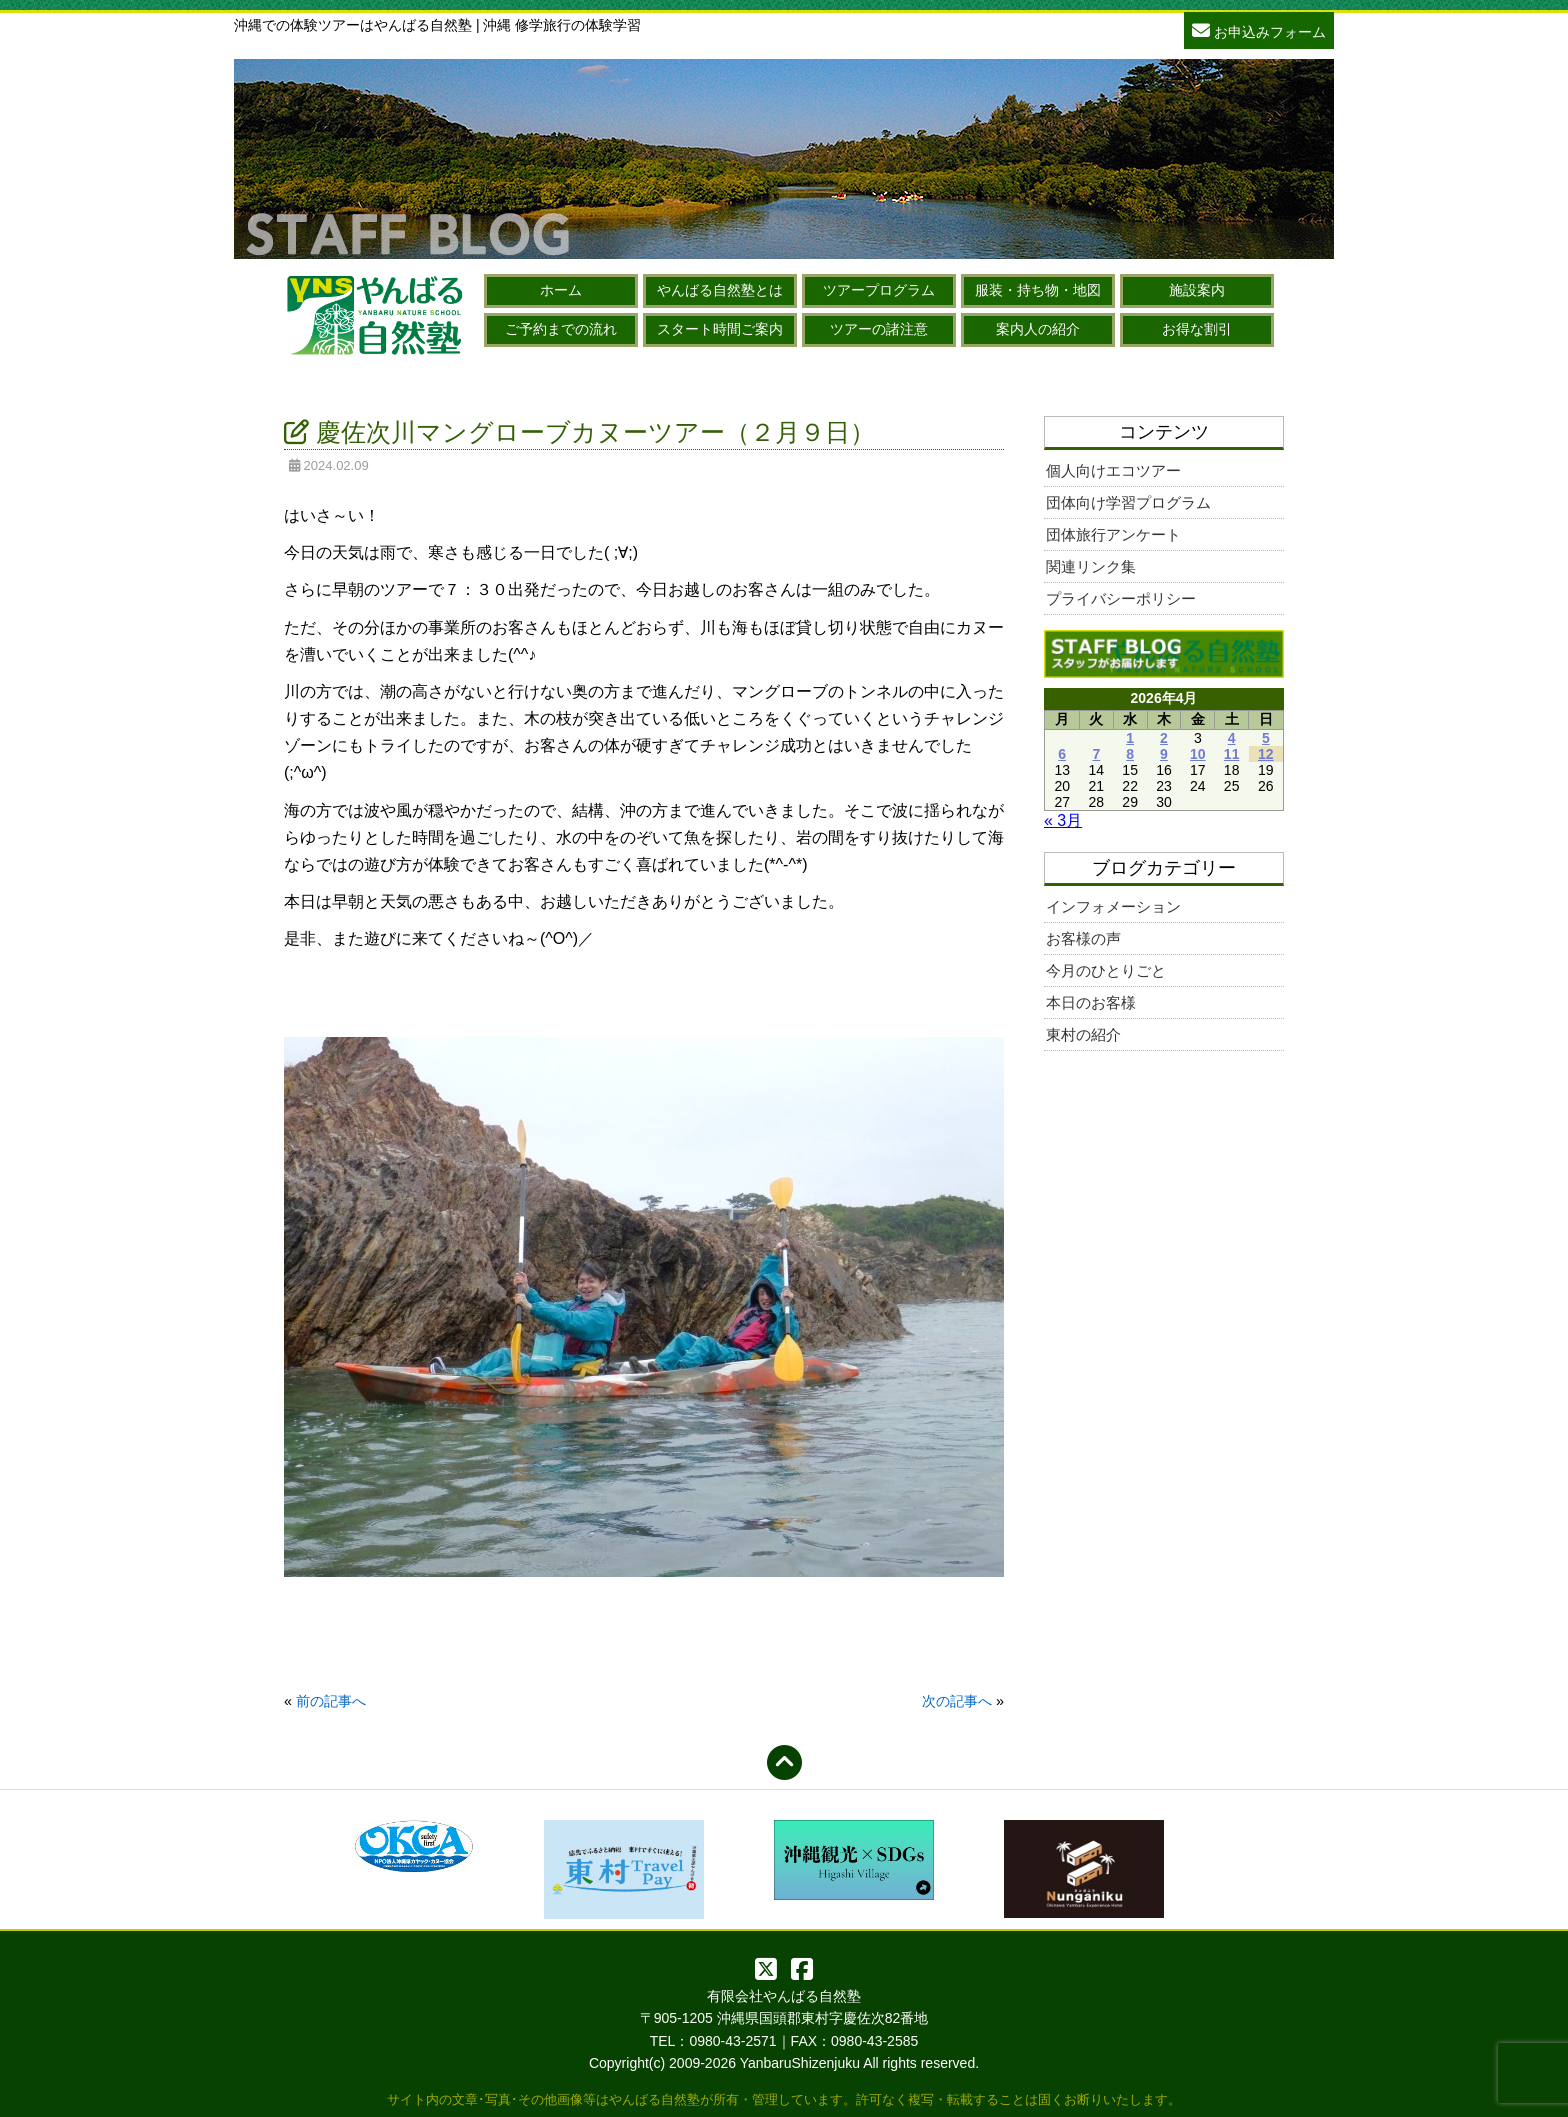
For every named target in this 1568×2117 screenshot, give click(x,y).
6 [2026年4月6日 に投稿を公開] (1062, 754)
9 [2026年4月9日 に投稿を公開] (1164, 754)
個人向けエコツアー (1113, 470)
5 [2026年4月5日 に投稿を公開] (1266, 738)
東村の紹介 (1083, 1034)
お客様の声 (1083, 938)
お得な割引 (1197, 329)
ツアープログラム (879, 290)
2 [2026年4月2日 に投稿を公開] (1164, 738)
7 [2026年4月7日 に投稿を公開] (1096, 754)
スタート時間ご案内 (720, 329)
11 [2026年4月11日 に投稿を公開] (1232, 754)
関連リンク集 (1091, 566)
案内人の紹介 (1038, 329)
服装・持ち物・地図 (1038, 290)
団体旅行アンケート (1113, 534)
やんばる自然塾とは (720, 290)
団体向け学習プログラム (1128, 502)
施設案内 (1197, 290)
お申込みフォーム (1259, 29)
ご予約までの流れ (561, 329)
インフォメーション (1113, 906)
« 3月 (1063, 820)
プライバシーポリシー (1121, 598)
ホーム (561, 290)
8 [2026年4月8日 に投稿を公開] (1130, 754)
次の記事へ (957, 1701)
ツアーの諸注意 (879, 329)
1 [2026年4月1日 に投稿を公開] (1130, 738)
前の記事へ (331, 1701)
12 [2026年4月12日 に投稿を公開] (1266, 754)
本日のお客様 (1091, 1002)
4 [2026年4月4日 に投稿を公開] (1232, 738)
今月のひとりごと (1106, 970)
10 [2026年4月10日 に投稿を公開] (1198, 754)
